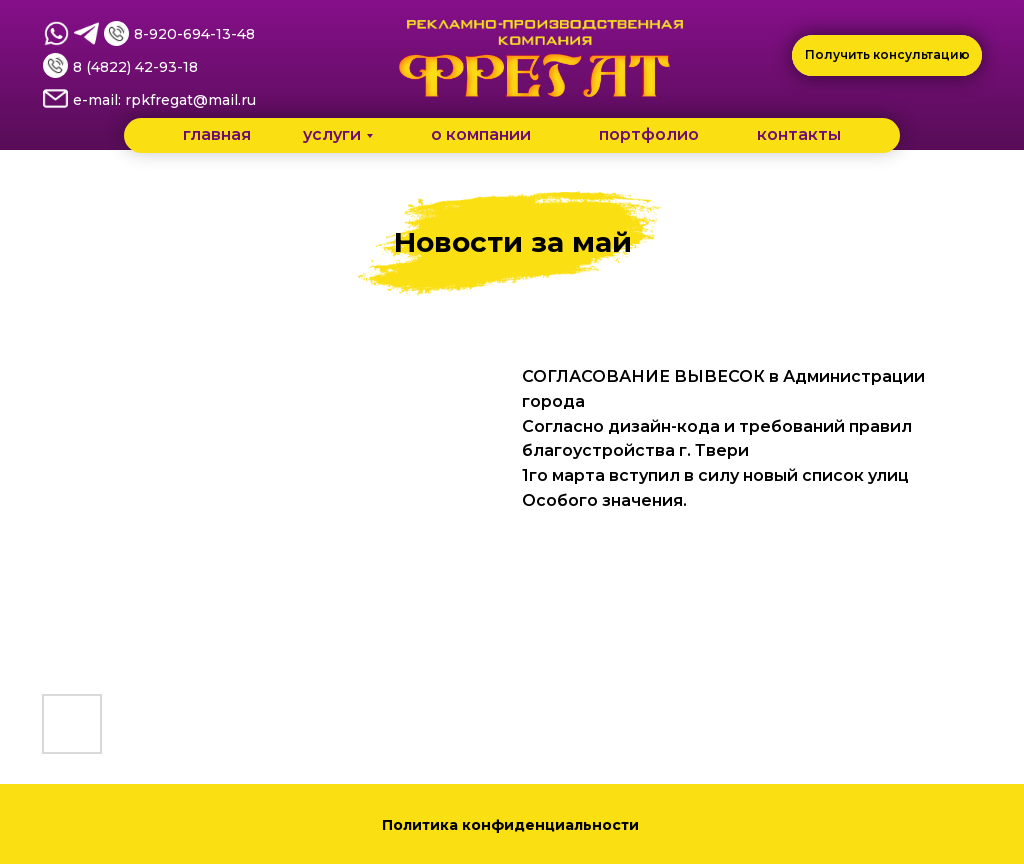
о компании (481, 134)
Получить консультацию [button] (887, 54)
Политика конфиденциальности (512, 825)
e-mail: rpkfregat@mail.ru (164, 100)
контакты (799, 134)
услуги (332, 134)
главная (217, 134)
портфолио (649, 134)
